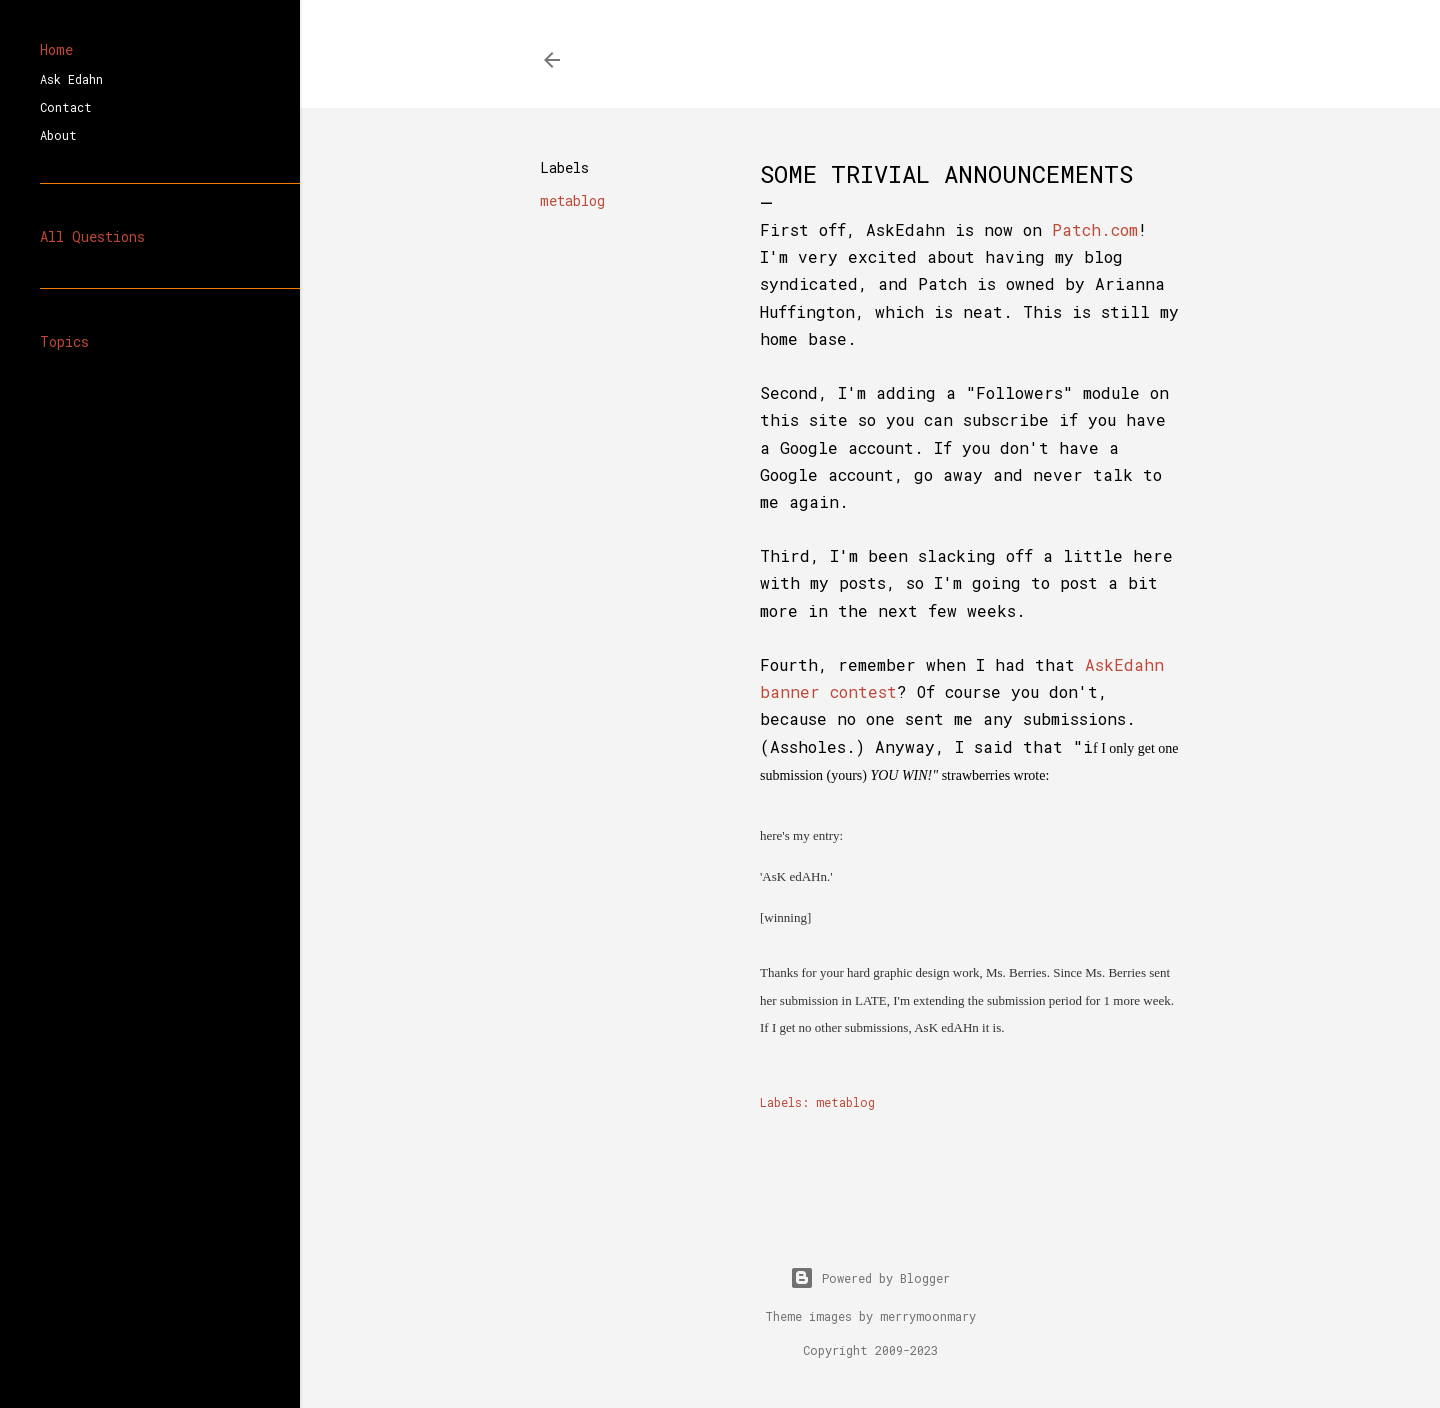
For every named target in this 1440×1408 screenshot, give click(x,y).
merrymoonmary (928, 1316)
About (58, 135)
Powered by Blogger (870, 1278)
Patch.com (1095, 229)
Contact (66, 107)
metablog (572, 200)
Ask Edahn (71, 79)
